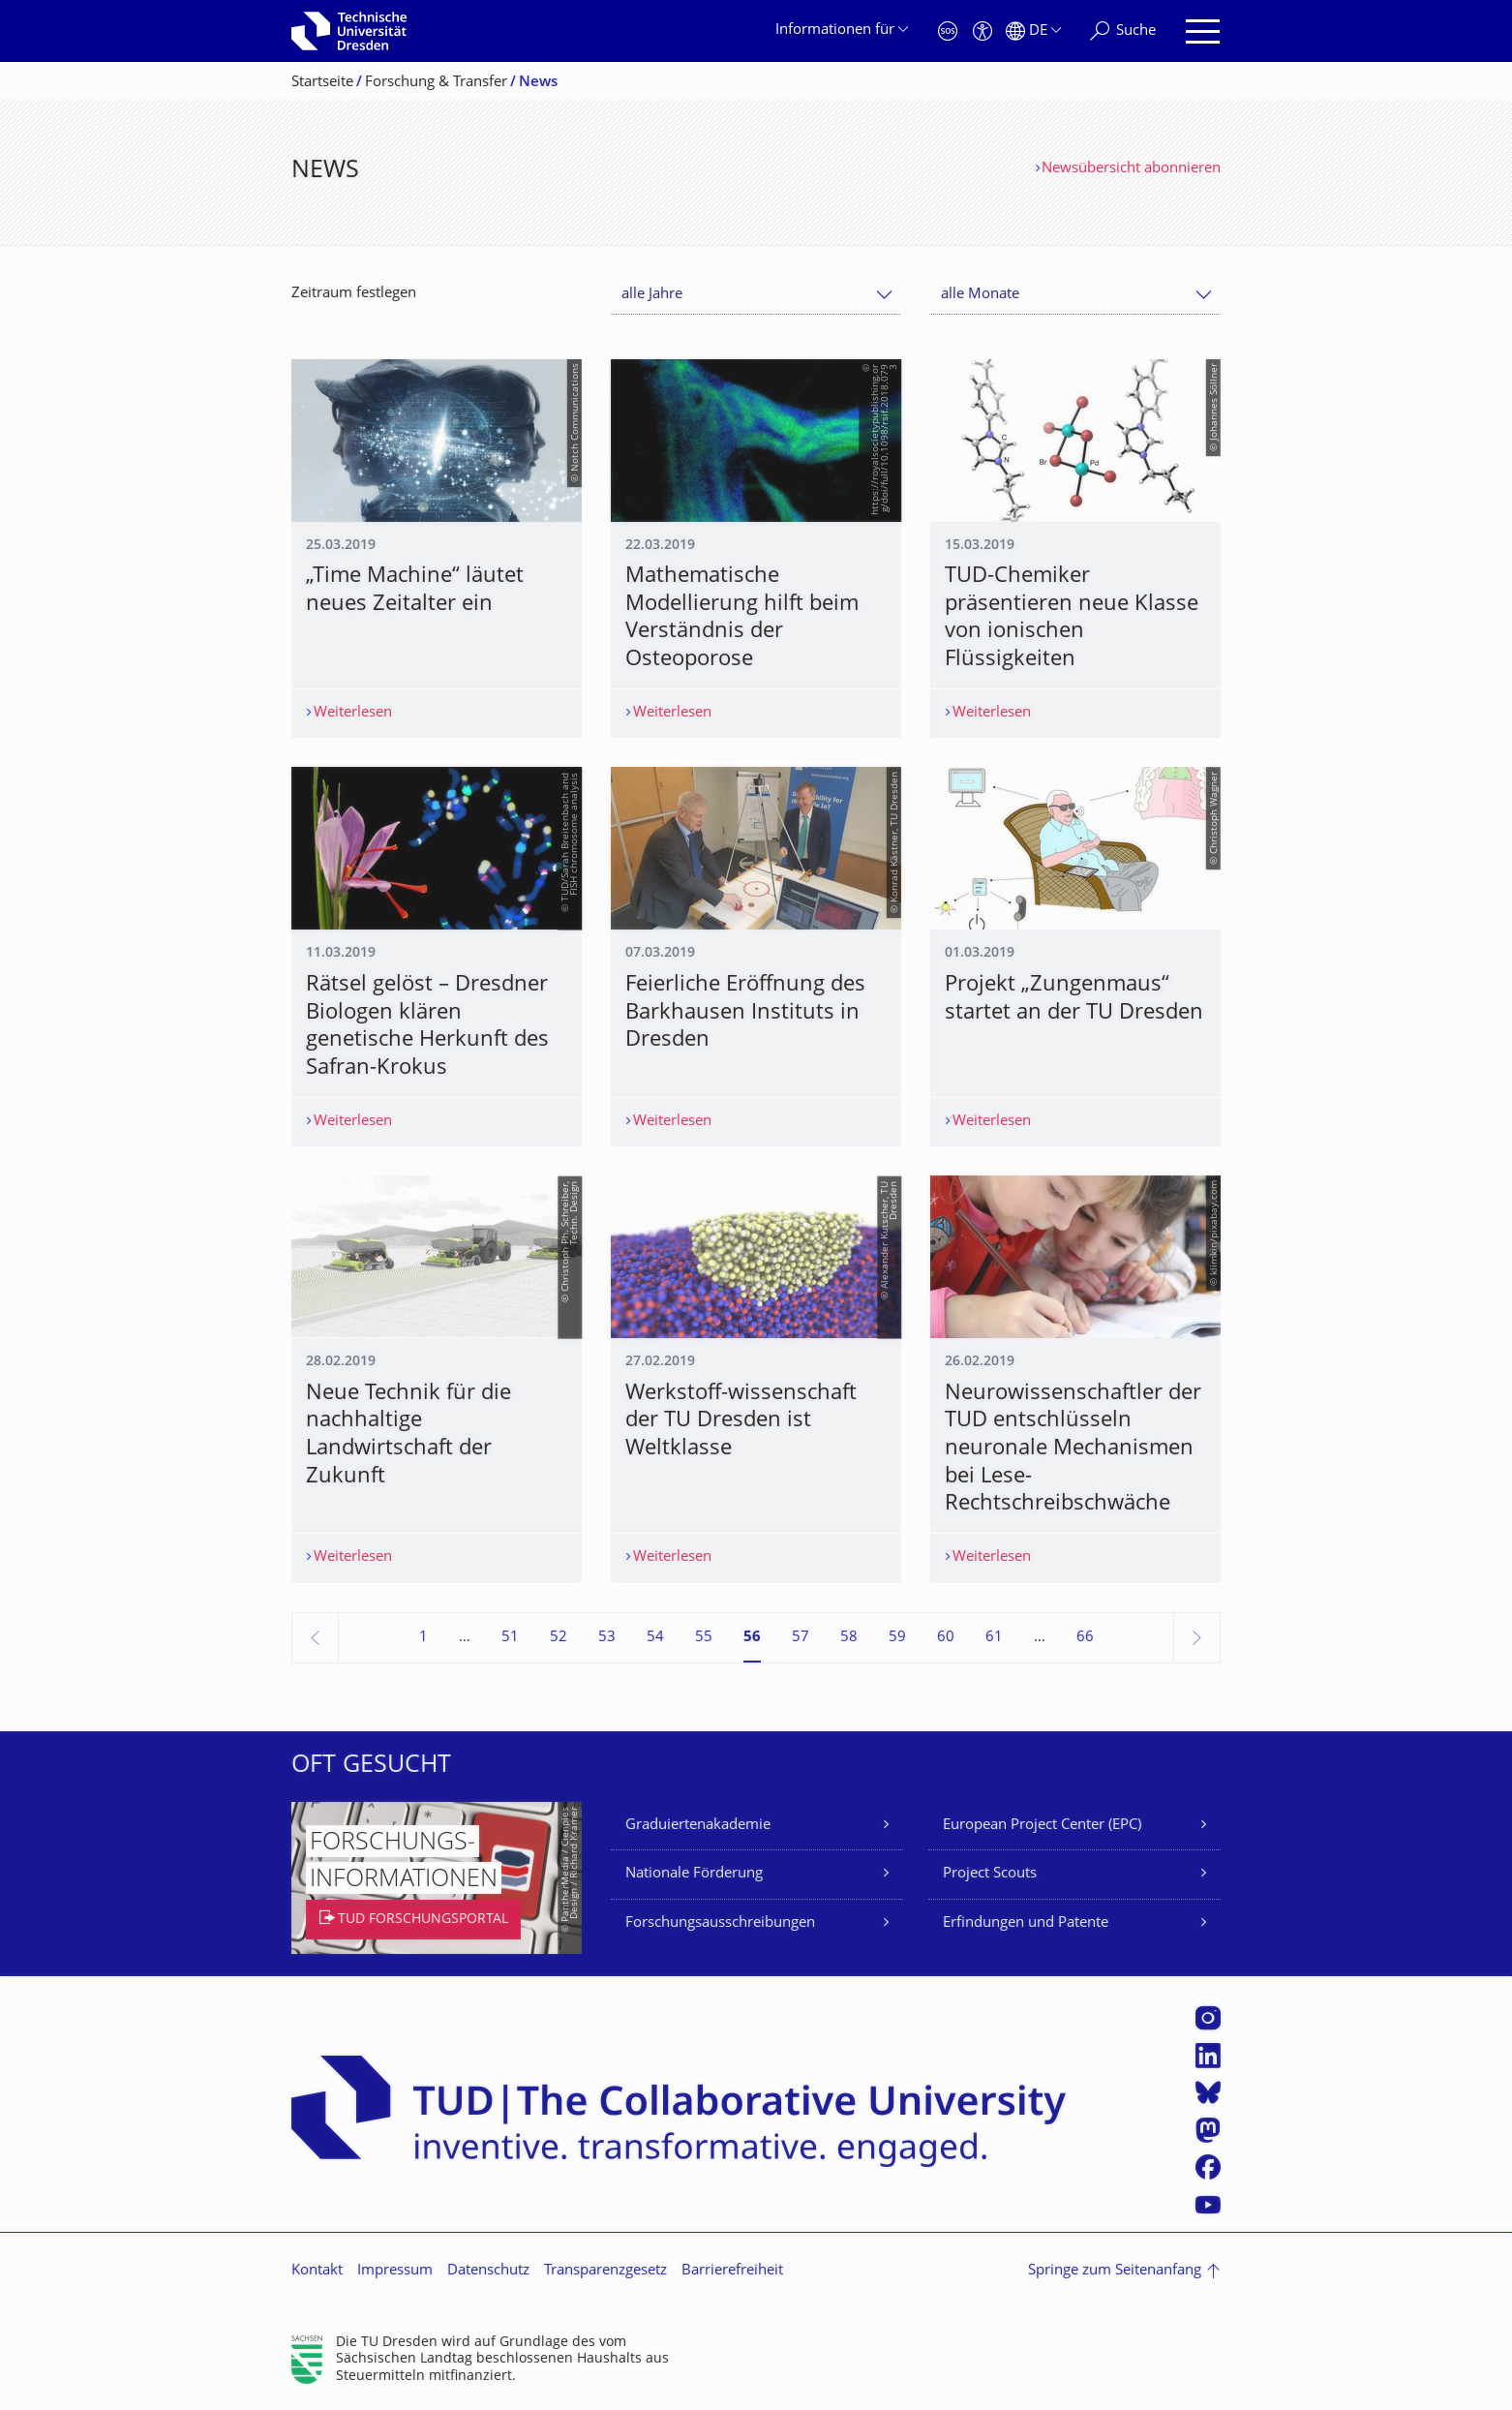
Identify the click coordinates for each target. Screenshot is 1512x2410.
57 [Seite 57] (800, 1638)
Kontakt (317, 2271)
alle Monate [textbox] (980, 295)
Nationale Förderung (694, 1874)
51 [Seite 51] (510, 1638)
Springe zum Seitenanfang (1114, 2271)
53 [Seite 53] (607, 1638)
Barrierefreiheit (732, 2271)
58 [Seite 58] (849, 1638)
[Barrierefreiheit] (982, 31)
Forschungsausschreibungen (720, 1923)
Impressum (395, 2271)
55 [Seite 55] (703, 1638)
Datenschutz (488, 2271)
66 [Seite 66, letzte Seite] (1085, 1638)
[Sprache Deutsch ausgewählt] (1033, 31)
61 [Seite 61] (994, 1638)
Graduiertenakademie (698, 1825)
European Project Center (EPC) (1042, 1825)
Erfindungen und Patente (1025, 1923)
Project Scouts (990, 1874)
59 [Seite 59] (897, 1638)
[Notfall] (947, 31)
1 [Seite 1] (423, 1638)
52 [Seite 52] (558, 1638)
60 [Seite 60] (945, 1638)
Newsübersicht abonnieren (1131, 169)
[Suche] (1123, 31)
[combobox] (756, 295)
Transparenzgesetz (605, 2271)
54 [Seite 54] (655, 1638)
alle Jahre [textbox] (651, 295)
